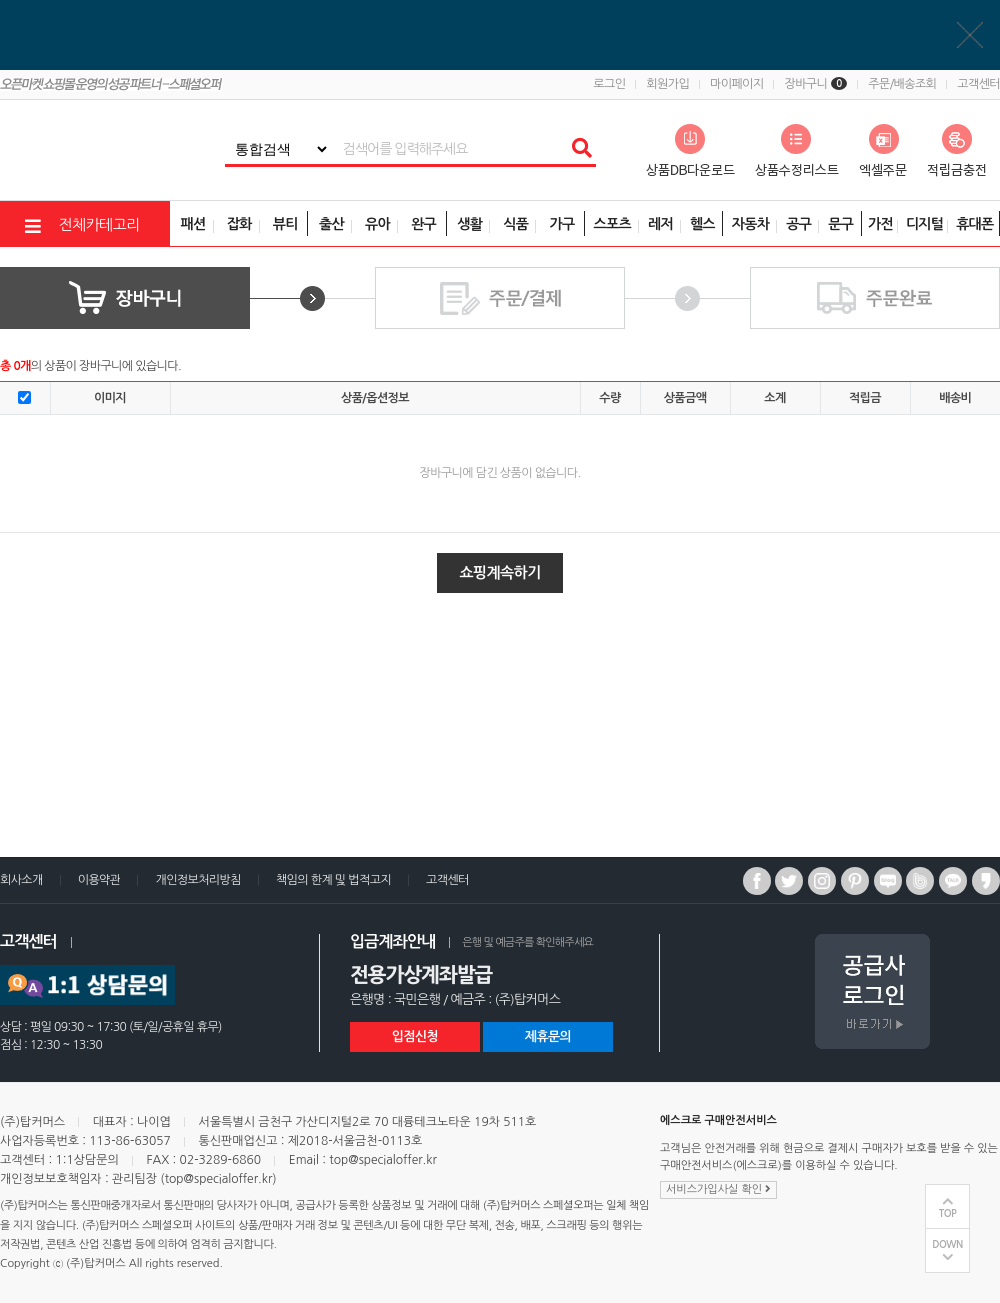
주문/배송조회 (902, 84)
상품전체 (0, 0)
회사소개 (21, 880)
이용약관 (99, 880)
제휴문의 (548, 1036)
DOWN (947, 1244)
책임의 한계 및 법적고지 (333, 880)
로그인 (609, 84)
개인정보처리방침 (197, 880)
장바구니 (815, 84)
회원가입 (667, 84)
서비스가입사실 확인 (718, 1189)
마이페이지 (736, 84)
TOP (948, 1213)
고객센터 (978, 84)
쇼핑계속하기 (499, 572)
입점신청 (415, 1036)
